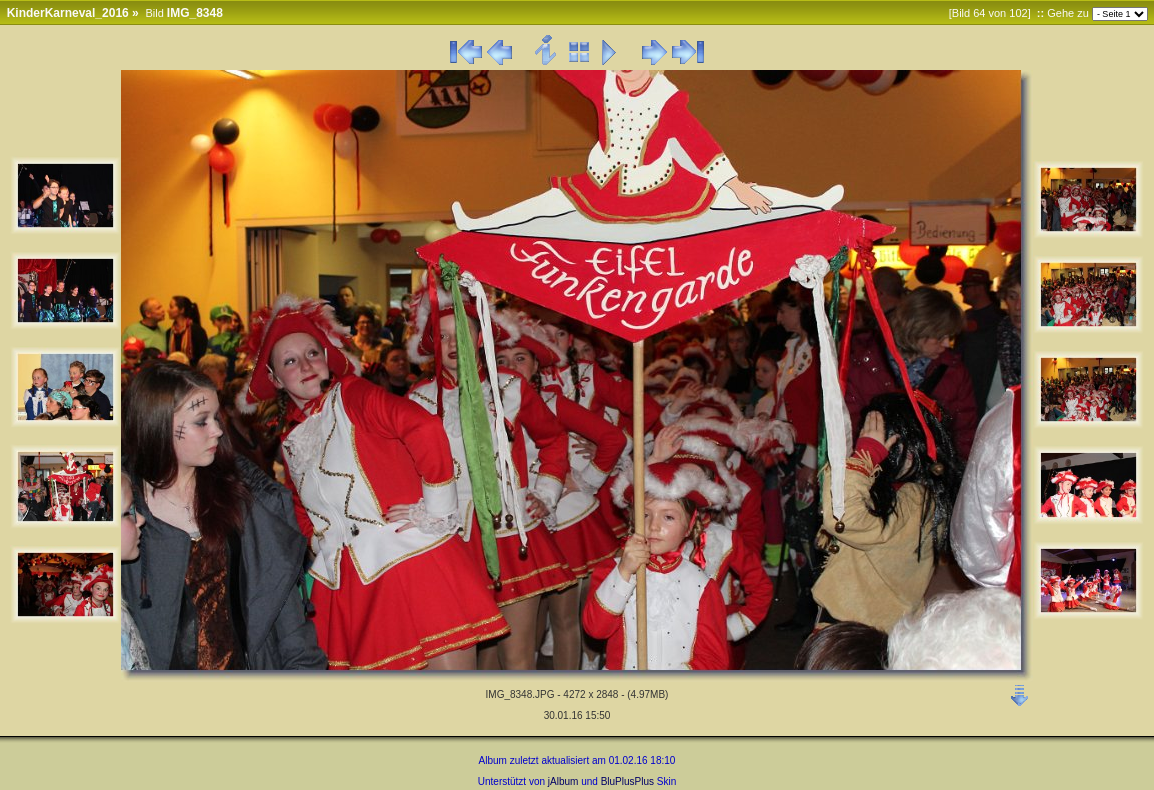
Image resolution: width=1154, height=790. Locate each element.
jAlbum (563, 781)
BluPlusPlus (627, 781)
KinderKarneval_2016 (68, 13)
